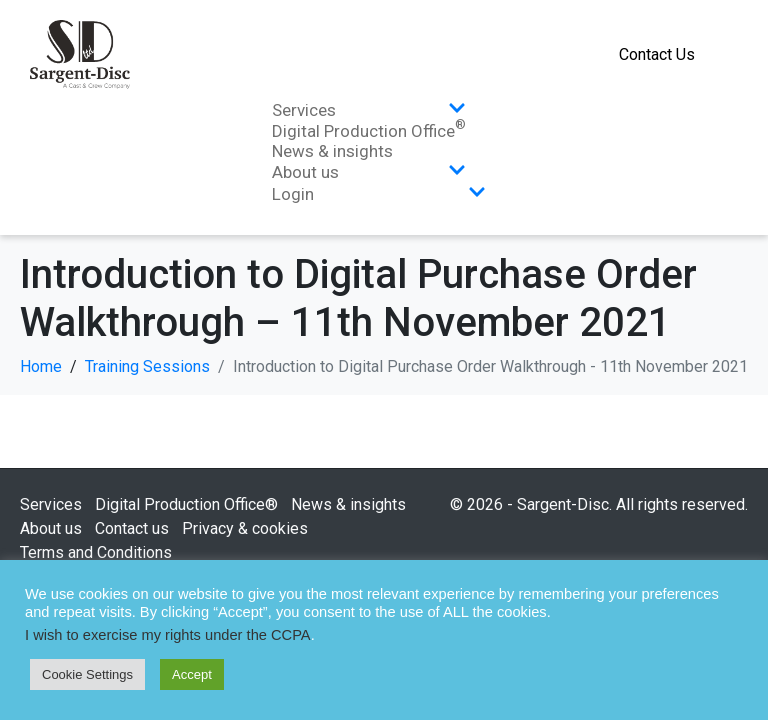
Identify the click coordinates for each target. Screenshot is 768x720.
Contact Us (657, 54)
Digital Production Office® (186, 504)
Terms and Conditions (96, 552)
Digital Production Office (369, 131)
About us (369, 172)
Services (369, 110)
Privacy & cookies (245, 528)
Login (379, 194)
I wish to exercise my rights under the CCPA (168, 635)
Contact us (132, 528)
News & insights (332, 151)
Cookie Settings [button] (87, 674)
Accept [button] (192, 674)
